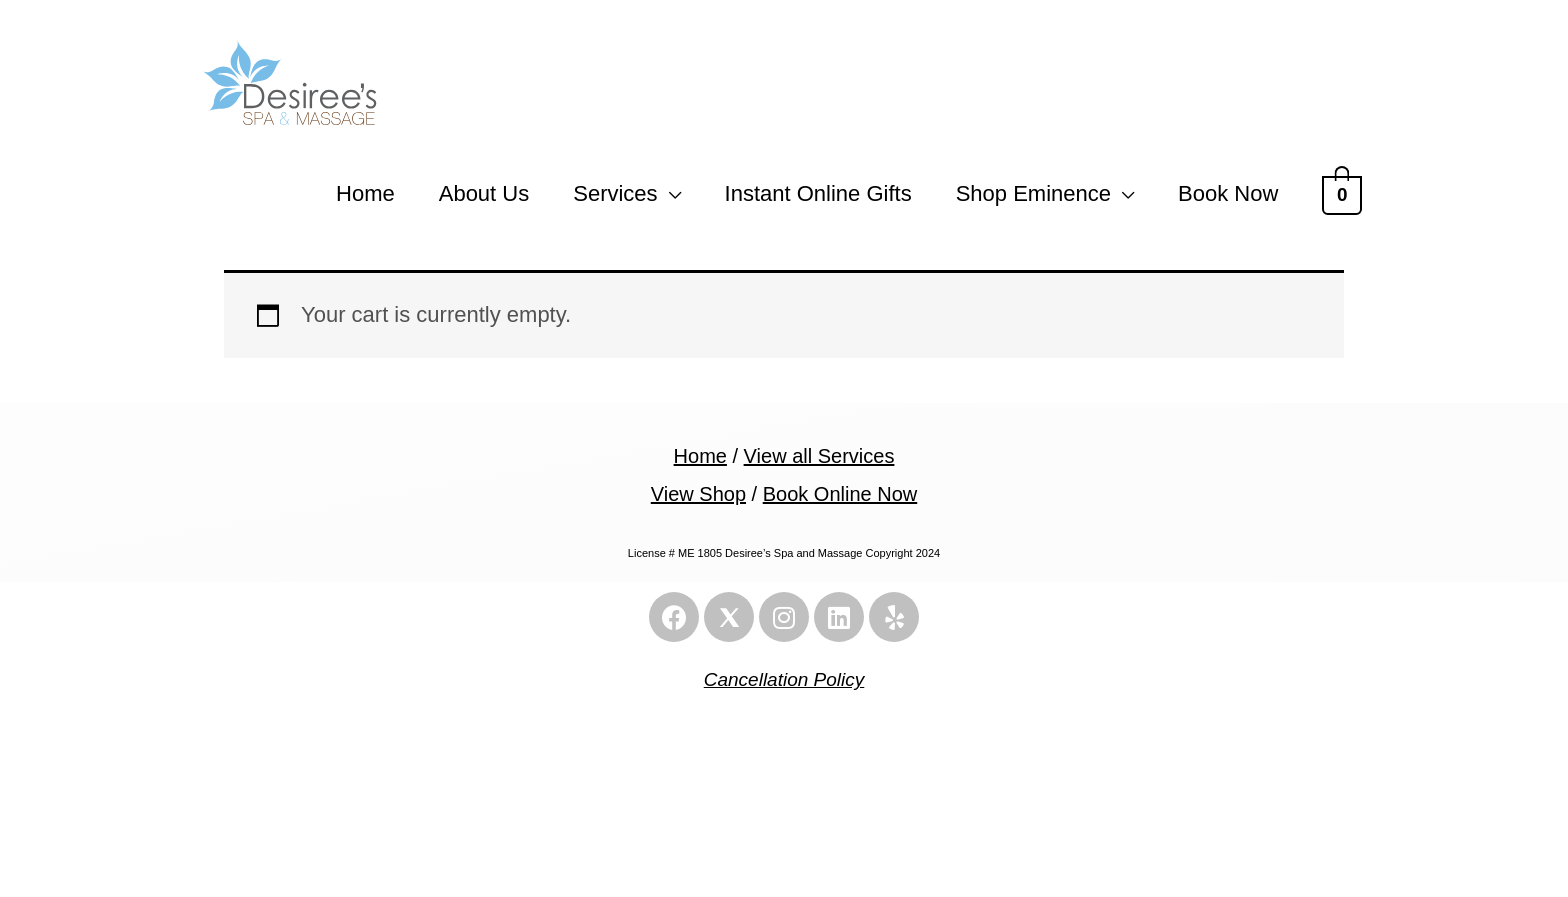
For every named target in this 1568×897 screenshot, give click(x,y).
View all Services (819, 462)
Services (615, 198)
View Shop (698, 499)
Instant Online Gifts (818, 198)
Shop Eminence (1033, 198)
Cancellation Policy (784, 685)
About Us (484, 198)
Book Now (1228, 198)
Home (365, 198)
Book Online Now (840, 499)
